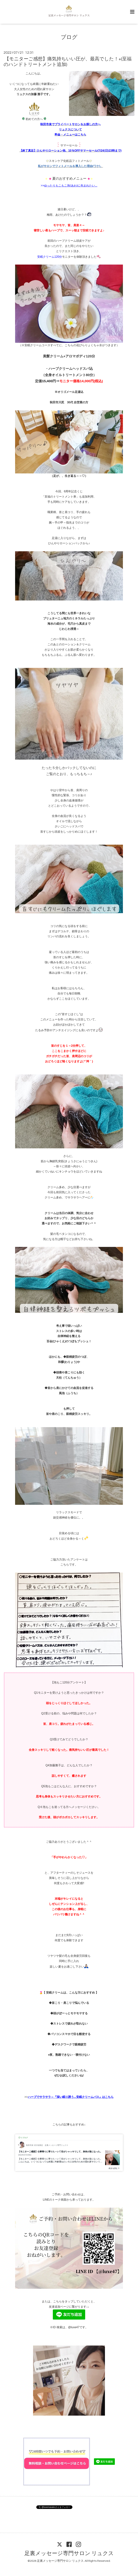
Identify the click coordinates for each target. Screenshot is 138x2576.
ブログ (69, 37)
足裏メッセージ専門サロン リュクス (69, 2553)
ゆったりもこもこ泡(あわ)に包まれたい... (70, 185)
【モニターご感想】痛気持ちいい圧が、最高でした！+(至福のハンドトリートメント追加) (68, 62)
